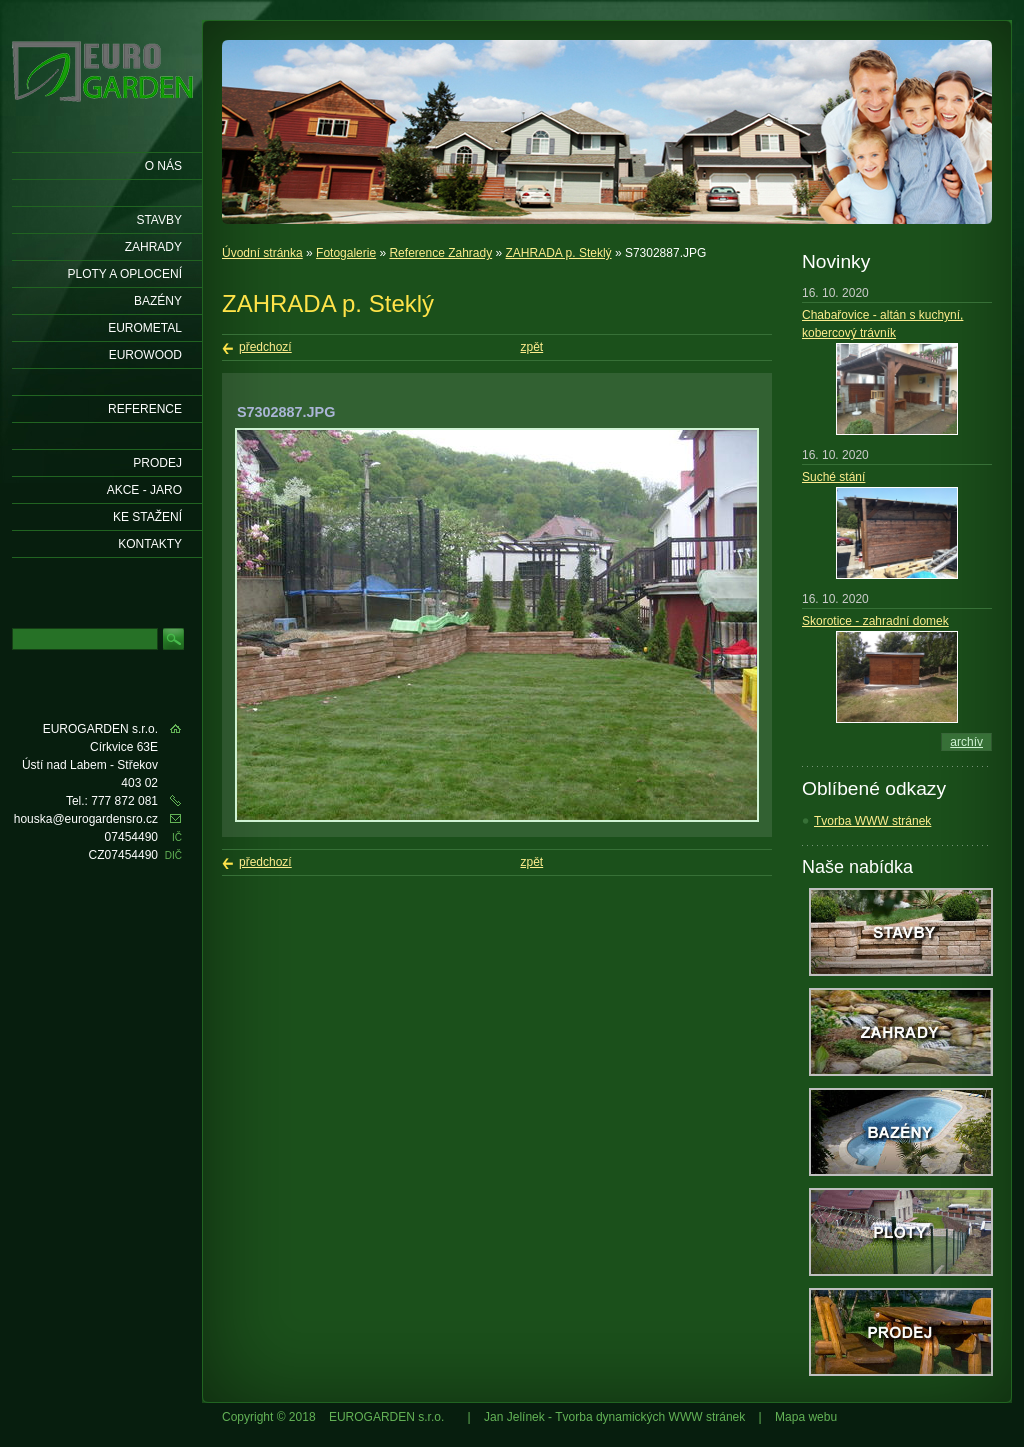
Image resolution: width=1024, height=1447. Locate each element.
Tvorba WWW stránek (872, 821)
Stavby (159, 220)
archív (966, 742)
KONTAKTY (150, 544)
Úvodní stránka (262, 253)
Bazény (158, 301)
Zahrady (153, 247)
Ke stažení (147, 517)
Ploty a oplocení (125, 274)
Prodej (157, 463)
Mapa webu (806, 1417)
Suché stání (833, 477)
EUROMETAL (145, 328)
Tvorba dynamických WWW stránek (650, 1417)
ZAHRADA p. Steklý (559, 253)
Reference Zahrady (440, 253)
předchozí (265, 347)
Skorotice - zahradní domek (875, 621)
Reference (145, 409)
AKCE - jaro (144, 490)
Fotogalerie (346, 253)
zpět (532, 347)
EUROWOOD (145, 355)
